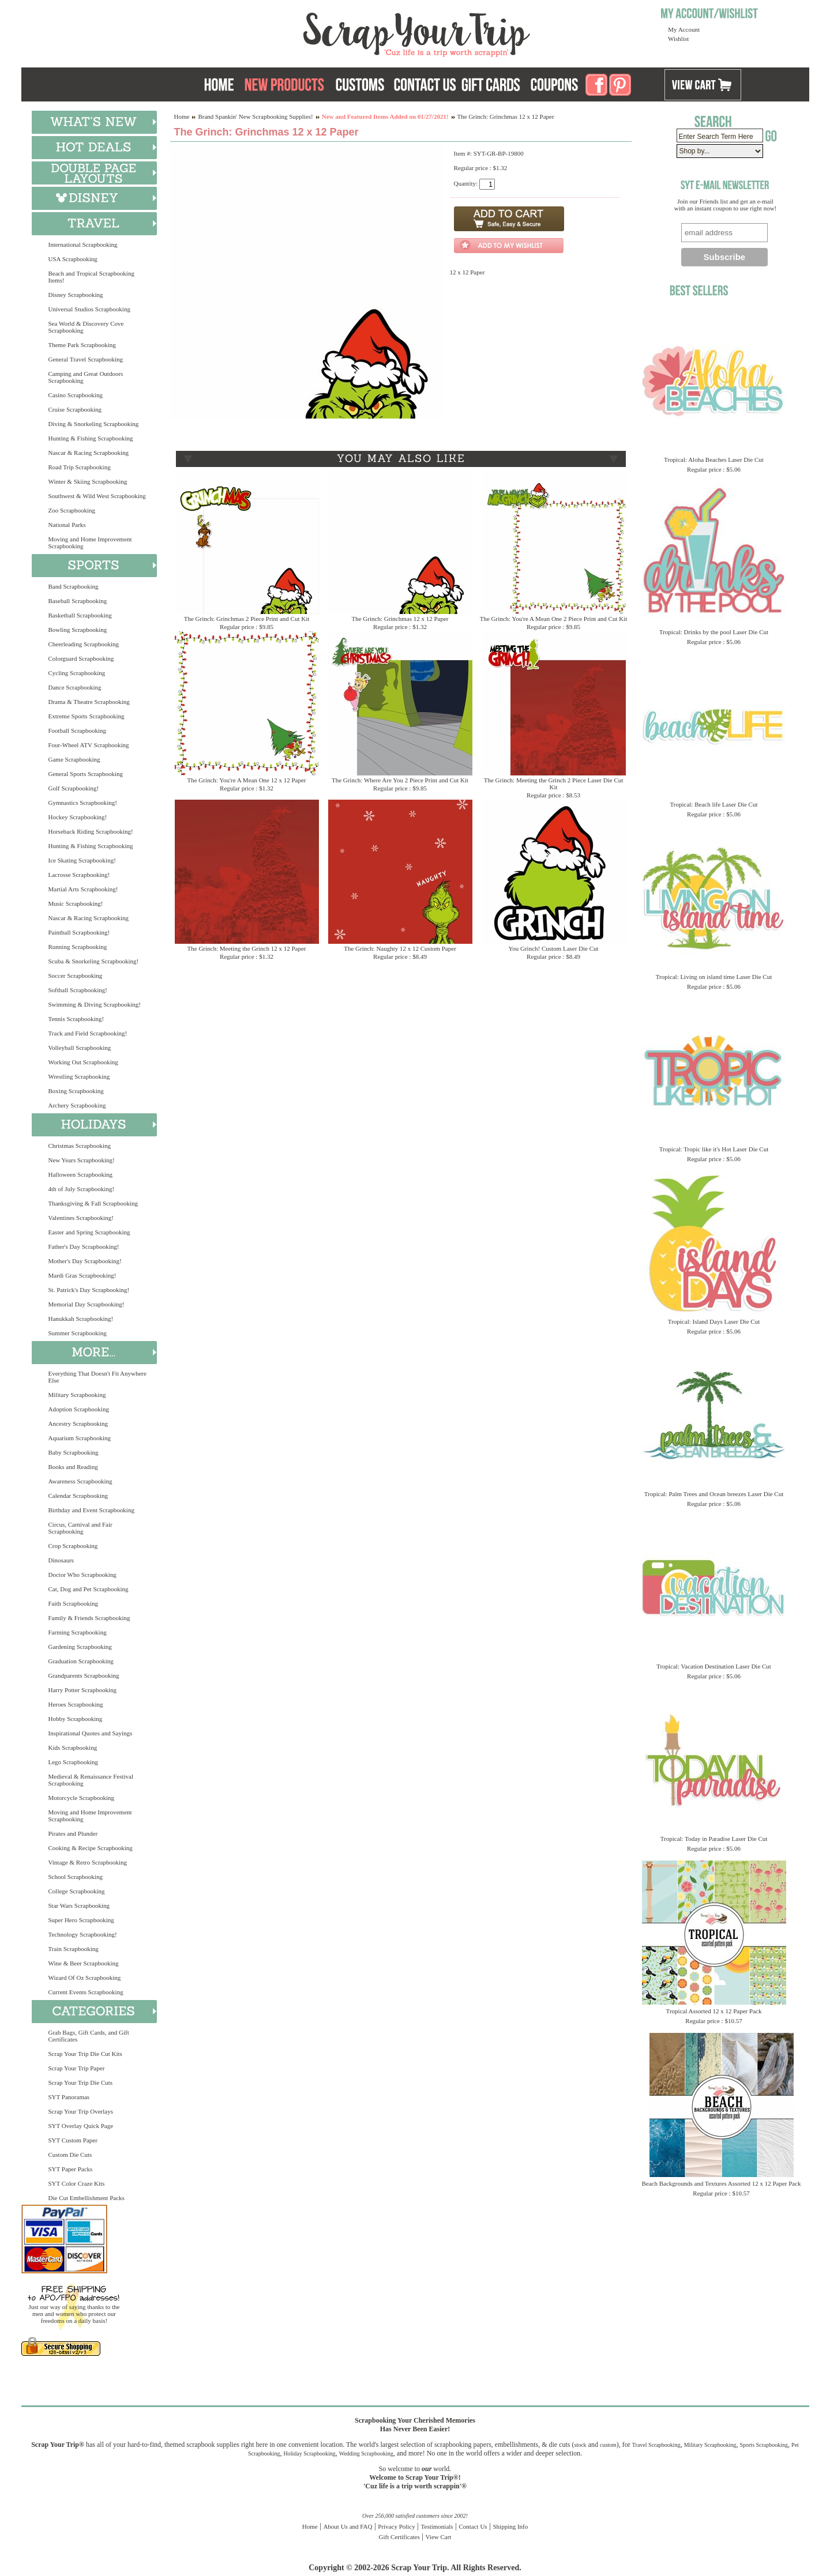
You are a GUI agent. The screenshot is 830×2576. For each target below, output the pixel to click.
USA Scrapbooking (72, 258)
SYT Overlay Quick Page (81, 2125)
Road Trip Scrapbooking (79, 467)
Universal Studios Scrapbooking (89, 309)
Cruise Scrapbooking (75, 409)
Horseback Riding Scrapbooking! (90, 831)
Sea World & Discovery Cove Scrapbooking (86, 327)
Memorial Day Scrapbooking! (86, 1304)
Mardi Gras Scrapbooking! (82, 1275)
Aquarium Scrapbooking (79, 1437)
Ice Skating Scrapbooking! (82, 860)
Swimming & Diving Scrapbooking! (94, 1004)
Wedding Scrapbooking (366, 2453)
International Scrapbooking (83, 244)
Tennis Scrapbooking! (76, 1018)
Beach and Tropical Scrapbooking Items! (91, 277)
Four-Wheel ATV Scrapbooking (88, 744)
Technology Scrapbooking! (82, 1934)
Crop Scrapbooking (73, 1545)
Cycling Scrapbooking (77, 672)
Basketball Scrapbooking (80, 615)
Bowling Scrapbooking (77, 629)
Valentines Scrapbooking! (81, 1217)
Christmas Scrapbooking (79, 1145)
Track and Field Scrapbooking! (87, 1033)
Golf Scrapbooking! (73, 788)
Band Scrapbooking (73, 586)
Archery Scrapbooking (77, 1105)
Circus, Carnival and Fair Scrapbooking (80, 1528)
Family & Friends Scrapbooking (89, 1617)
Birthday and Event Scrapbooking (91, 1510)
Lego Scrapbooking (73, 1761)
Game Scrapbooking (74, 759)
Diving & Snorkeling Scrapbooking (93, 423)
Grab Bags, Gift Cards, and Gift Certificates (88, 2036)
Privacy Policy (396, 2526)
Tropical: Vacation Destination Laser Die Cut (713, 1666)
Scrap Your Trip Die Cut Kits (85, 2053)
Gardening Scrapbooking (80, 1646)
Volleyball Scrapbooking (79, 1047)
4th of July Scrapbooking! (81, 1188)
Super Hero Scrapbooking (81, 1919)
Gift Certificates (399, 2536)
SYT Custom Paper (72, 2140)
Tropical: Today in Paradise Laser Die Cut (714, 1838)
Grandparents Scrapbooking (83, 1675)
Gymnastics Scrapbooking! (82, 802)
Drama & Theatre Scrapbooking (89, 701)
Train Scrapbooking (73, 1948)
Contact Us (473, 2526)
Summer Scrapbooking (77, 1333)
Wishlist (678, 38)
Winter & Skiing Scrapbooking (87, 481)
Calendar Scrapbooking (78, 1495)
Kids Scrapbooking (72, 1747)
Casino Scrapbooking (75, 394)
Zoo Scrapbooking (72, 510)
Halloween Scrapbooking (80, 1174)
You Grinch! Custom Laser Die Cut (553, 948)
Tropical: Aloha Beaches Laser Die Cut (714, 459)
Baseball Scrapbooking (77, 600)
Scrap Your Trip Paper (76, 2068)
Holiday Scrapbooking (310, 2453)
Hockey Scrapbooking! (77, 817)
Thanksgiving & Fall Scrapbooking (93, 1203)
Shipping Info (510, 2526)
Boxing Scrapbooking (76, 1090)
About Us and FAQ (347, 2526)
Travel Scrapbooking (656, 2445)
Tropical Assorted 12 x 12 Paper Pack (714, 2011)
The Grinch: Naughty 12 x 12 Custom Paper (400, 948)
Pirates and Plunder (73, 1833)
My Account (684, 29)
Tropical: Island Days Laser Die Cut (714, 1321)
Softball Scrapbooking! (77, 989)
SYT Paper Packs (70, 2169)
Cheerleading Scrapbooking (83, 644)
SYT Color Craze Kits (76, 2183)
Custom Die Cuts (70, 2154)
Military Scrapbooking (77, 1394)
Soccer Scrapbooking (75, 975)
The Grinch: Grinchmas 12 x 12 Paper (399, 618)
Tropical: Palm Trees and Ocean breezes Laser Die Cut (714, 1493)
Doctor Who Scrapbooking (82, 1574)
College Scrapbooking (76, 1891)
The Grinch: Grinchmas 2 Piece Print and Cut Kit (247, 618)
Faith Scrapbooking (73, 1603)
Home (182, 116)
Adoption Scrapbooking (78, 1409)
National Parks (67, 524)
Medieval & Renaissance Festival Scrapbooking (91, 1780)
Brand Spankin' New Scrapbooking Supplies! (255, 116)
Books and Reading (73, 1466)
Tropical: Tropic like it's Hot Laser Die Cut (714, 1149)
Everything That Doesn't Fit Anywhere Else (97, 1377)
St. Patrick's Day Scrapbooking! (89, 1289)
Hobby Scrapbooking (75, 1718)
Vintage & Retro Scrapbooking (87, 1862)
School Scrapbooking (75, 1876)
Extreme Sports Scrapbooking (86, 716)
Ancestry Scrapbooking (78, 1423)
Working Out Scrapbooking (83, 1062)
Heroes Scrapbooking (75, 1704)
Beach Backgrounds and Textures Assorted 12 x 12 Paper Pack (721, 2183)
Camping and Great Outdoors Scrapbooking (85, 377)
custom (608, 2445)
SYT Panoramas (69, 2096)
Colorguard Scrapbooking (81, 658)
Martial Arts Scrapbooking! (83, 889)
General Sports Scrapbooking (85, 773)
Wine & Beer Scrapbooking (83, 1963)
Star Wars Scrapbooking (79, 1905)
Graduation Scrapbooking (81, 1661)
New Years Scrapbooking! (81, 1160)
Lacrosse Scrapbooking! (79, 874)
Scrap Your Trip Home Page (338, 31)
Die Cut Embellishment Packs (86, 2197)
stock (580, 2445)
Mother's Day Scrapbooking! (85, 1260)
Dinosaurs (61, 1560)
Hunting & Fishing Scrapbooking (90, 438)
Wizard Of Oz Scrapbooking (84, 1977)
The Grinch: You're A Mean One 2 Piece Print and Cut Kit (554, 618)
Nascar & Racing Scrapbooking (88, 452)
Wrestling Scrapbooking (79, 1076)
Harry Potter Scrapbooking (82, 1689)
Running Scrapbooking (77, 946)
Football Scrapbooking (77, 730)
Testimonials (437, 2526)
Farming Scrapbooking (77, 1632)
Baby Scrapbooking (73, 1452)
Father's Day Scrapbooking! (83, 1246)
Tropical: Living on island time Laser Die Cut (714, 976)
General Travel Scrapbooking (85, 359)
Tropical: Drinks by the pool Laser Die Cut (713, 631)
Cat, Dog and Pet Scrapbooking (88, 1588)
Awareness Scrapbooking (80, 1481)
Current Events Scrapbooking (85, 1992)
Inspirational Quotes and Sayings (90, 1733)
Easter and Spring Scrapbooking (89, 1232)
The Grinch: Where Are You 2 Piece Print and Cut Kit (400, 780)
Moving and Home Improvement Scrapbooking (90, 542)
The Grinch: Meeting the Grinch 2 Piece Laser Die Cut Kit (554, 783)
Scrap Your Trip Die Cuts (80, 2082)
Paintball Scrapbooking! (79, 932)
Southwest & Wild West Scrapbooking (97, 495)
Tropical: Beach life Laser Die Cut (713, 804)
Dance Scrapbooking (75, 687)
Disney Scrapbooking (75, 294)
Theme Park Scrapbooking (82, 344)
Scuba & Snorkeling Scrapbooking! (93, 961)
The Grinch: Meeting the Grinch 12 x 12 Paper (246, 948)
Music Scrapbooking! (75, 903)
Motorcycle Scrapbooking (81, 1797)
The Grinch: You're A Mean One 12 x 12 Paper (246, 780)
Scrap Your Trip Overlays (80, 2111)
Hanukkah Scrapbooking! (81, 1318)
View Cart (439, 2536)
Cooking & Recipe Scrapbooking (90, 1847)
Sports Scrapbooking (763, 2445)
